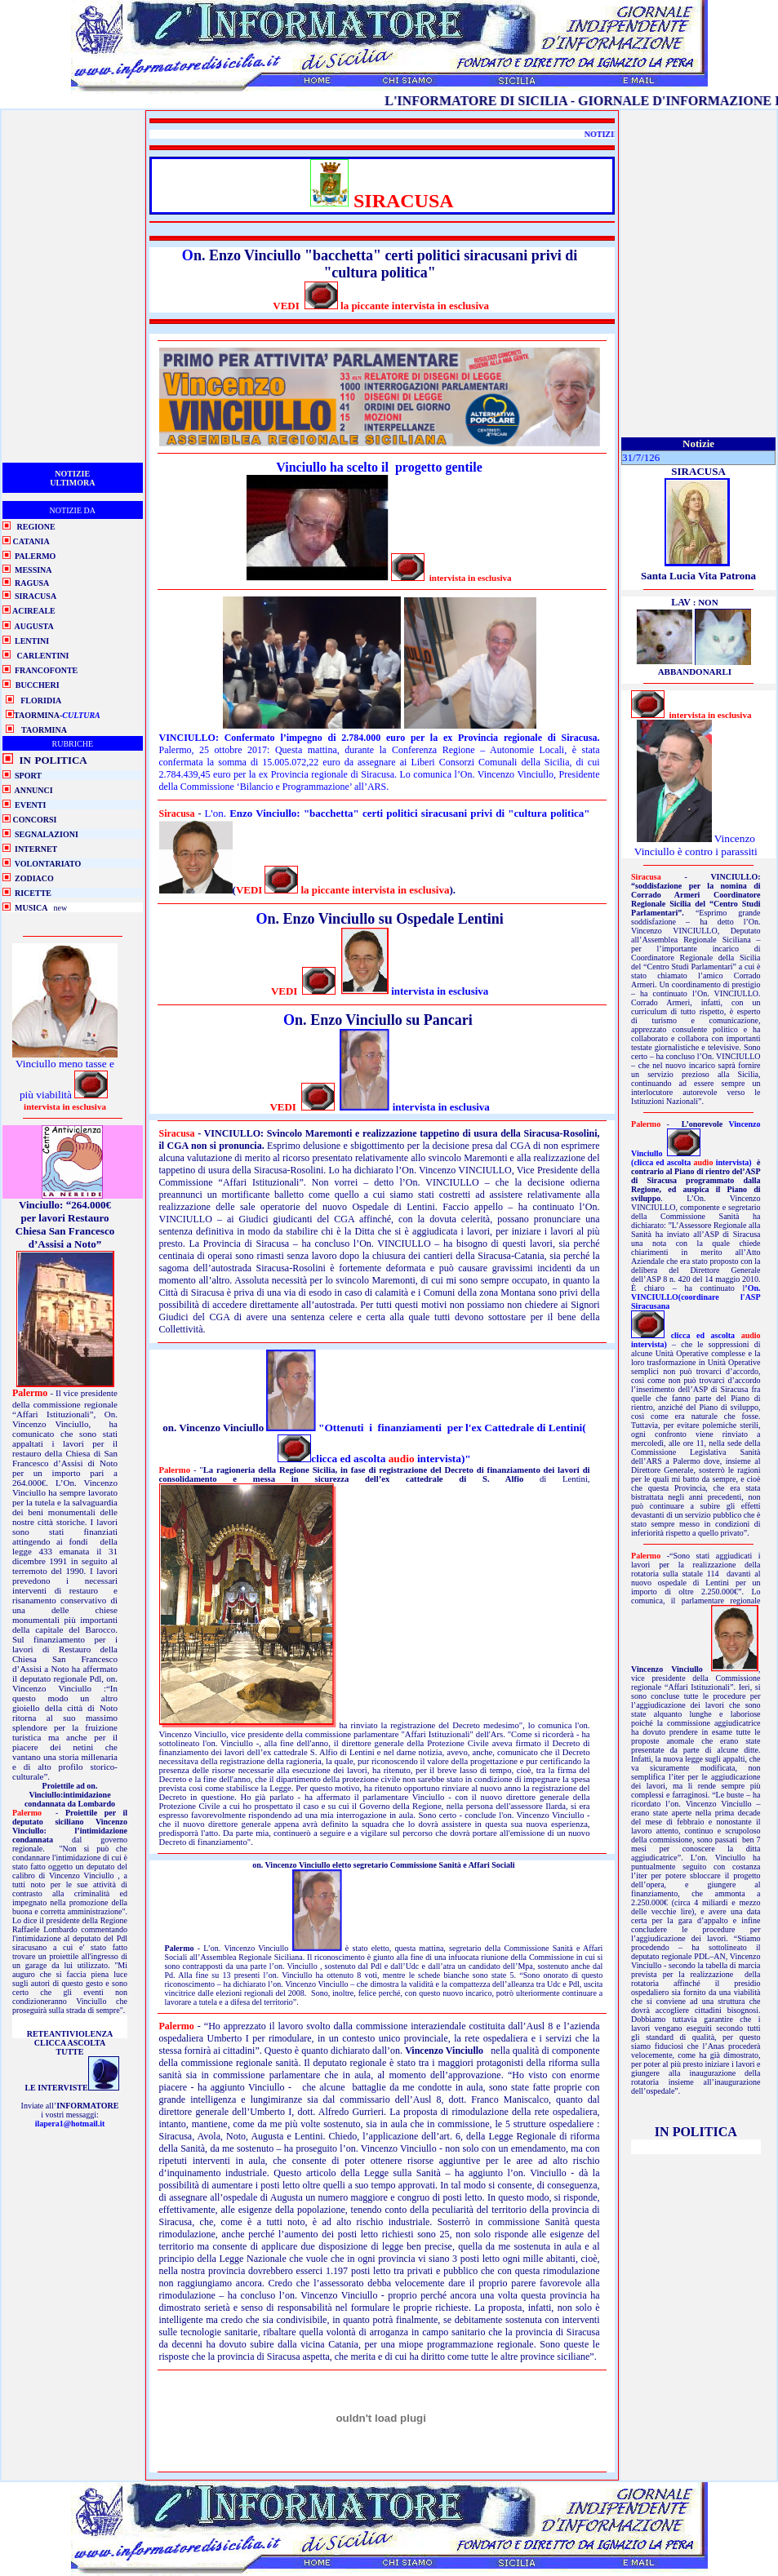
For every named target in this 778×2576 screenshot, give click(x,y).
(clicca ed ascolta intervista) (692, 1162)
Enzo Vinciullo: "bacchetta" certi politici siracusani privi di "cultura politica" (409, 813)
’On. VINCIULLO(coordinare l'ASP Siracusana (695, 1297)
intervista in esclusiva (438, 991)
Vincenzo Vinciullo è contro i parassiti (696, 845)
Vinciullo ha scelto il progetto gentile (379, 467)
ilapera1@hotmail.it (70, 2123)
